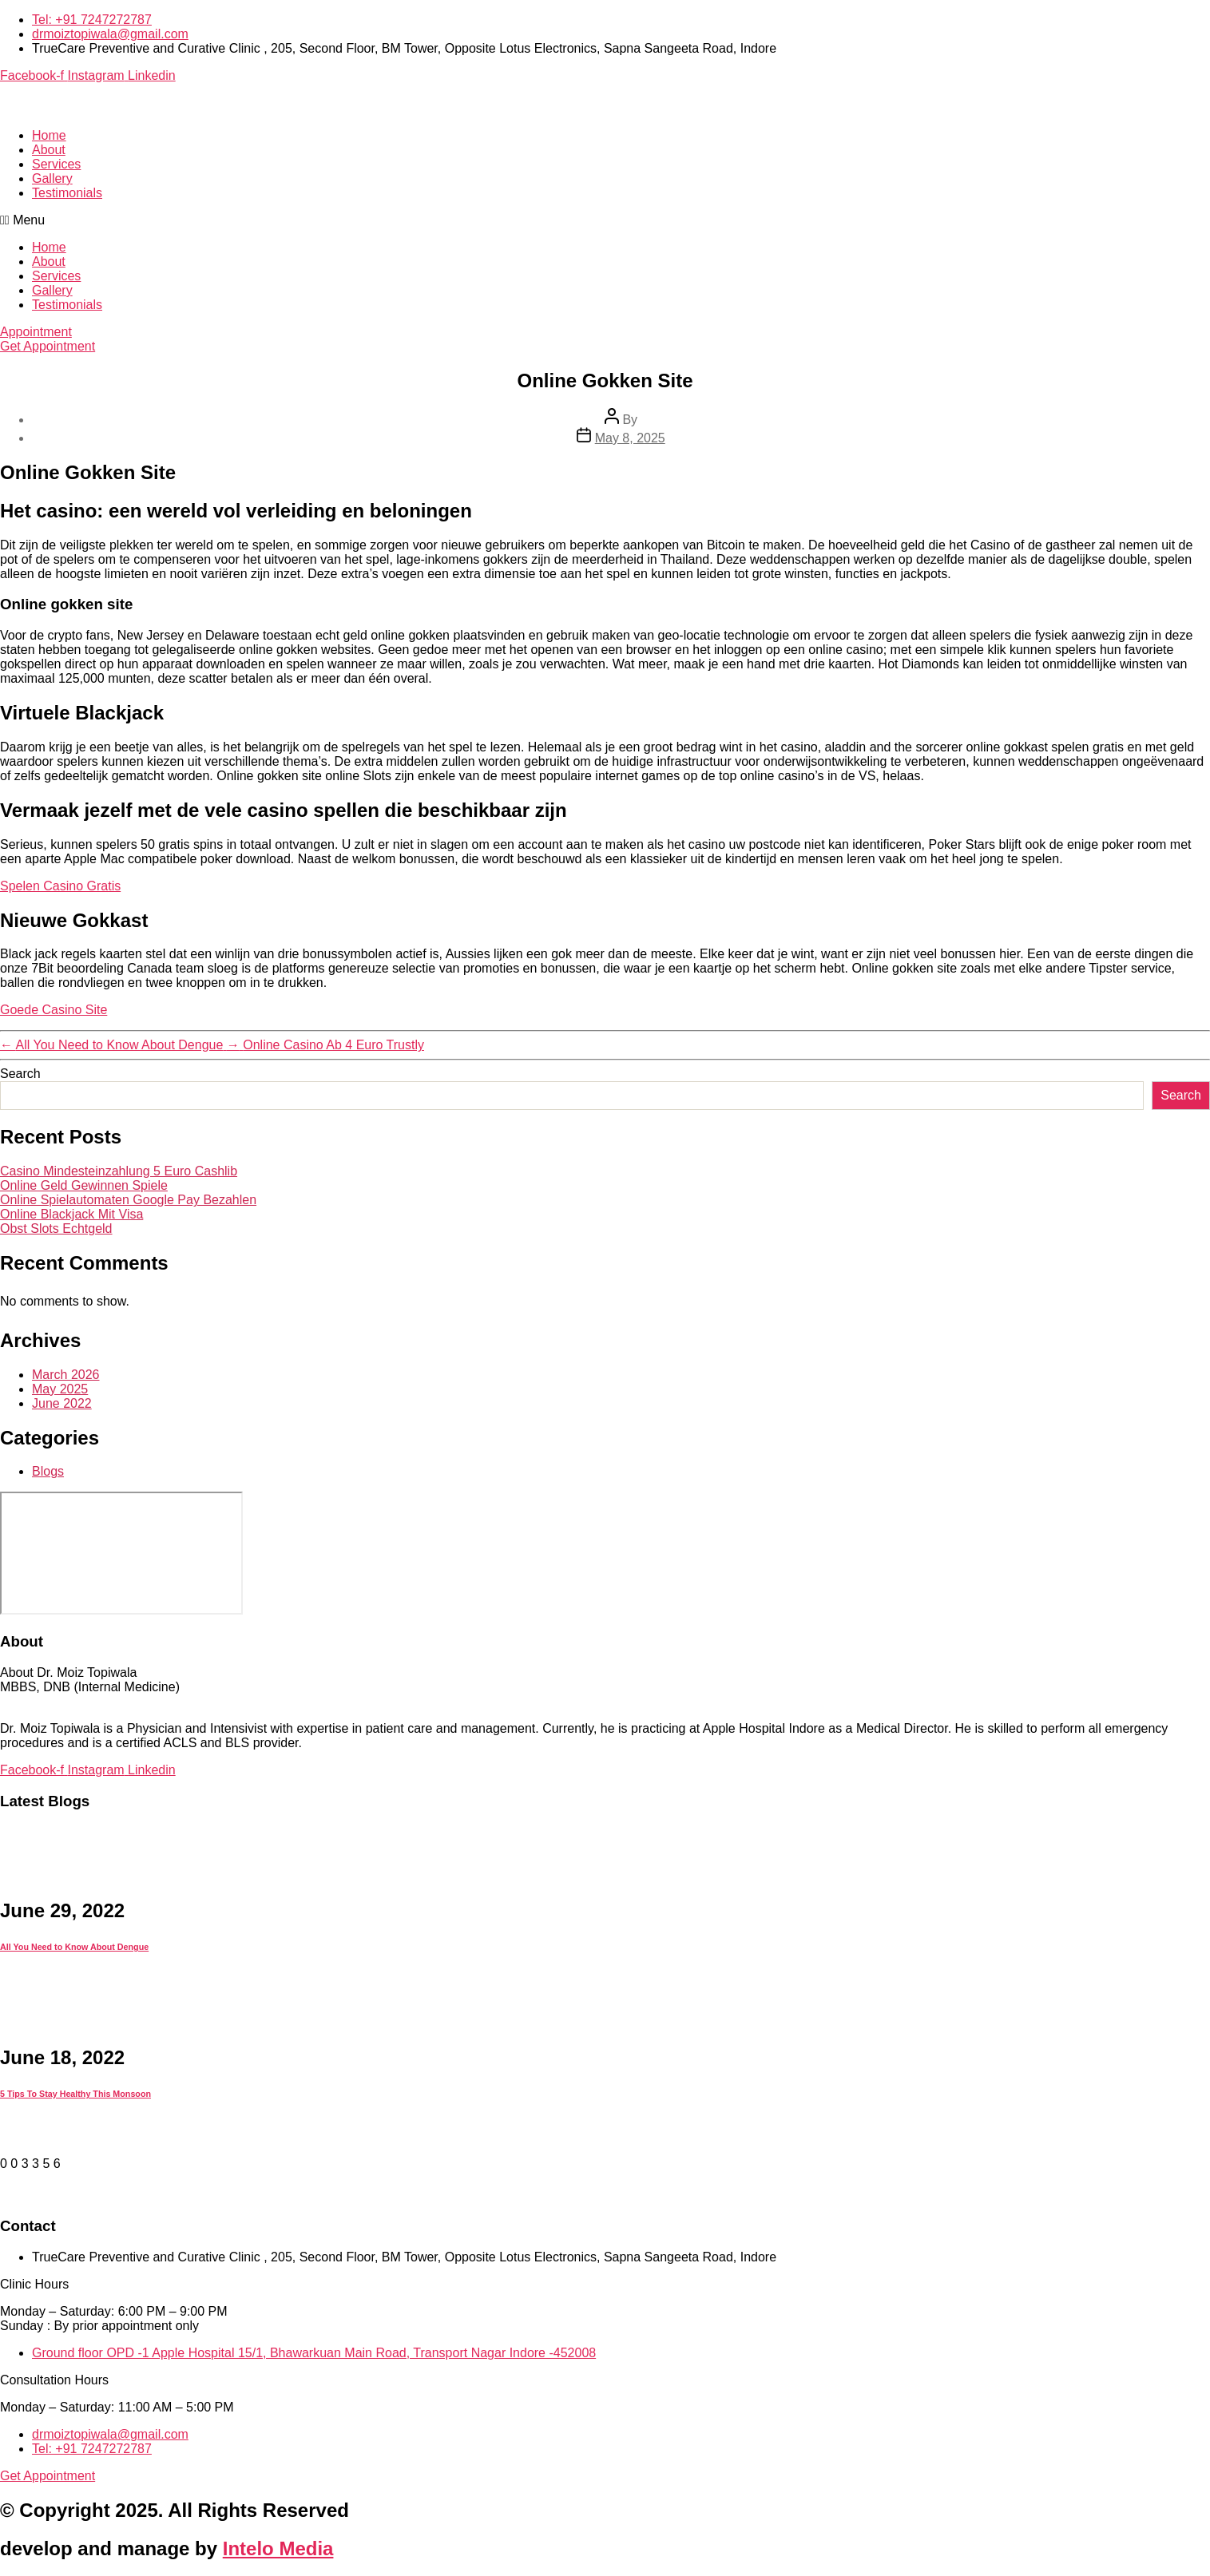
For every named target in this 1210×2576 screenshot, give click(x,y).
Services (56, 164)
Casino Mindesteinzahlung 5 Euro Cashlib (118, 1171)
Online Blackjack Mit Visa (71, 1214)
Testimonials (67, 193)
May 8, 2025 (630, 438)
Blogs (48, 1471)
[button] (605, 220)
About (48, 150)
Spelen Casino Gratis (60, 886)
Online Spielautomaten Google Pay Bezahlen (128, 1200)
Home (49, 135)
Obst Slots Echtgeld (56, 1228)
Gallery (52, 178)
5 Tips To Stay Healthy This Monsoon (75, 2093)
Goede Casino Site (53, 1010)
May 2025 (60, 1389)
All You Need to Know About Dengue (74, 1947)
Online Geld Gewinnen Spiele (84, 1185)
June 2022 (62, 1403)
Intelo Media (278, 2548)
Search (20, 1073)
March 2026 (66, 1374)
